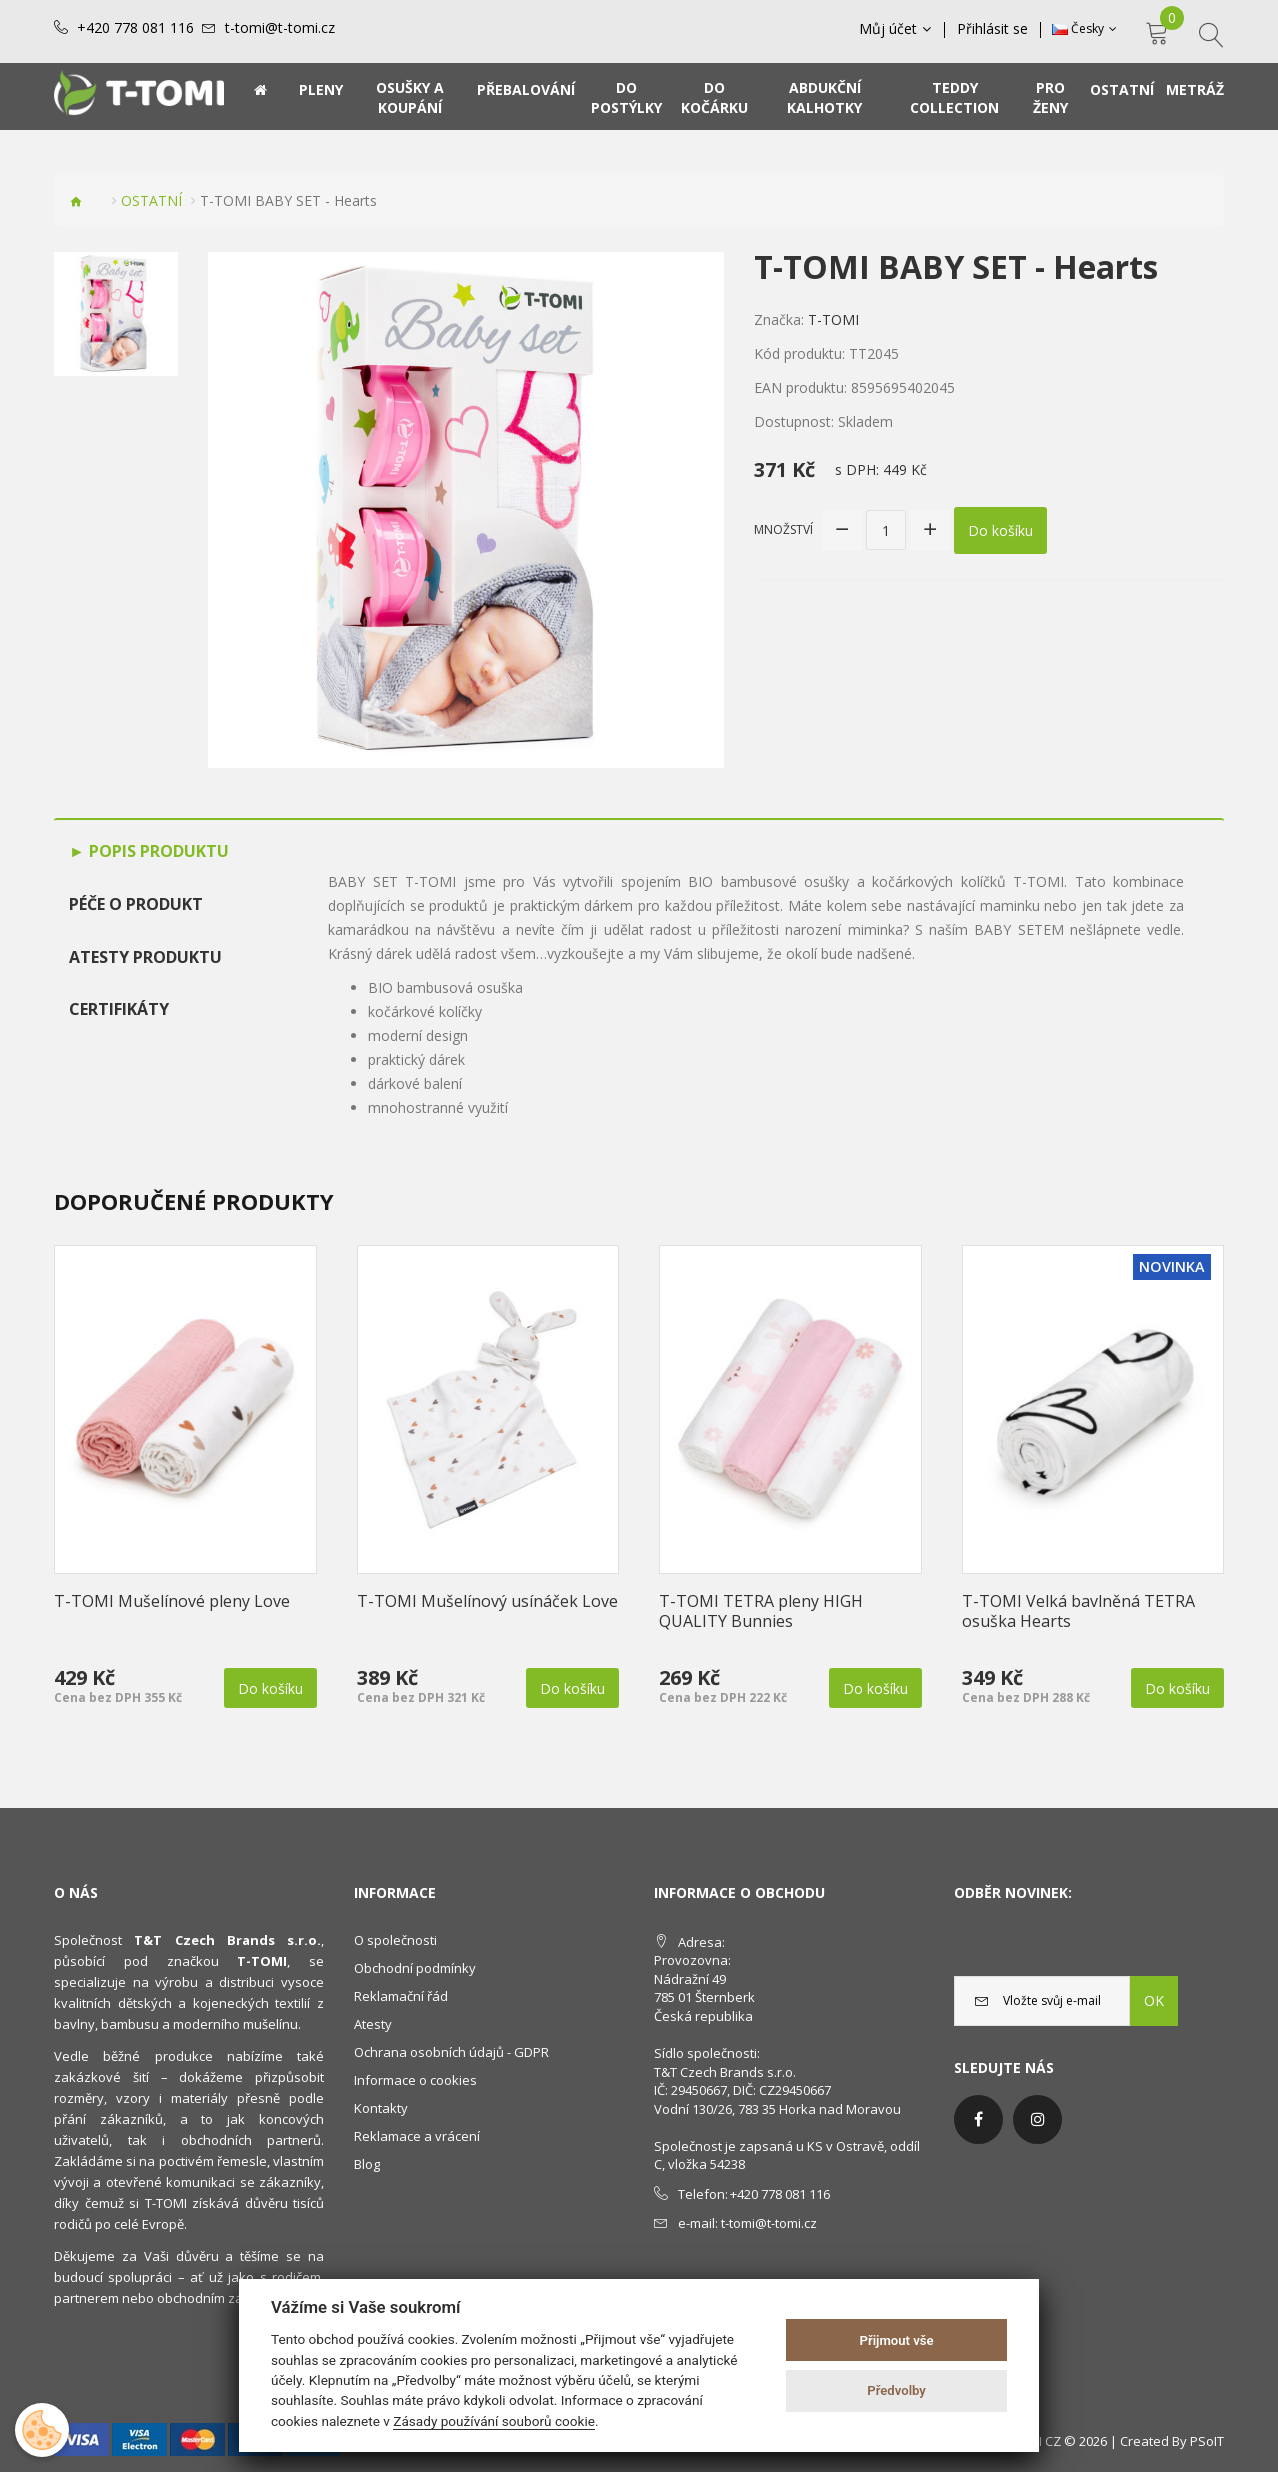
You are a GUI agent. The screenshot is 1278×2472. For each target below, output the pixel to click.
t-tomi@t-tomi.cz (280, 28)
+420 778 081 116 (135, 28)
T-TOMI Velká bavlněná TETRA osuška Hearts (1078, 1611)
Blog (367, 2164)
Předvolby (896, 2390)
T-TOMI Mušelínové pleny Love (172, 1601)
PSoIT (1207, 2441)
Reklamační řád (401, 1996)
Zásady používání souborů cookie (494, 2421)
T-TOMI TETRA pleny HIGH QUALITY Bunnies (761, 1611)
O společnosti (395, 1940)
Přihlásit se (992, 29)
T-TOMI (833, 319)
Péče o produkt (136, 904)
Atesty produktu (145, 957)
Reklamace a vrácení (417, 2136)
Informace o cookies (415, 2080)
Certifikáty (119, 1009)
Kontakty (381, 2108)
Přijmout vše (897, 2340)
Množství (783, 529)
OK (1154, 2000)
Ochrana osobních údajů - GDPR (451, 2052)
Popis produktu (157, 851)
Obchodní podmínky (415, 1968)
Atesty (373, 2024)
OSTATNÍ (151, 200)
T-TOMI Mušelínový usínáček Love (487, 1601)
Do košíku (1000, 530)
